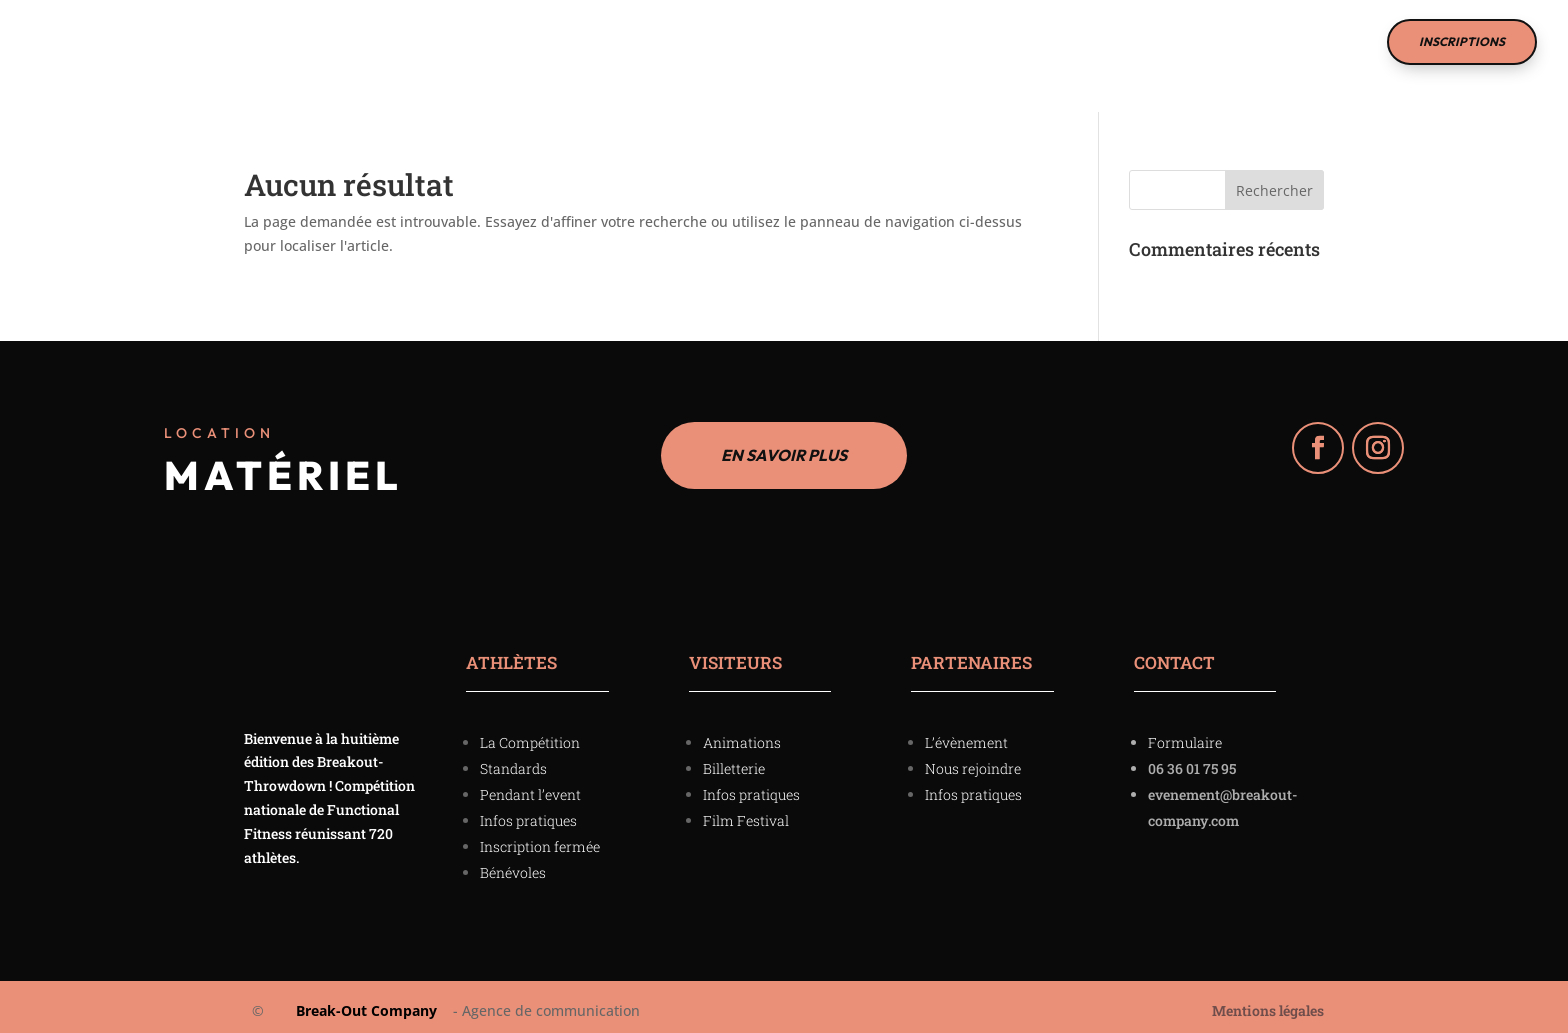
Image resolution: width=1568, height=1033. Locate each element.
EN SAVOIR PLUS (783, 445)
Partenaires (675, 49)
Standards (513, 761)
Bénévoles (513, 865)
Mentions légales (1268, 1005)
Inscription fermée (540, 839)
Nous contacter (967, 49)
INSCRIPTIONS (1462, 41)
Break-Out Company (362, 1003)
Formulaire (1185, 735)
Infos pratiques (528, 813)
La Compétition (519, 49)
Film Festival (823, 49)
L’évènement (966, 735)
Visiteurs (374, 49)
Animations (742, 735)
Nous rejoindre (973, 761)
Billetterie (734, 761)
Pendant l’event (530, 787)
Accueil (282, 49)
